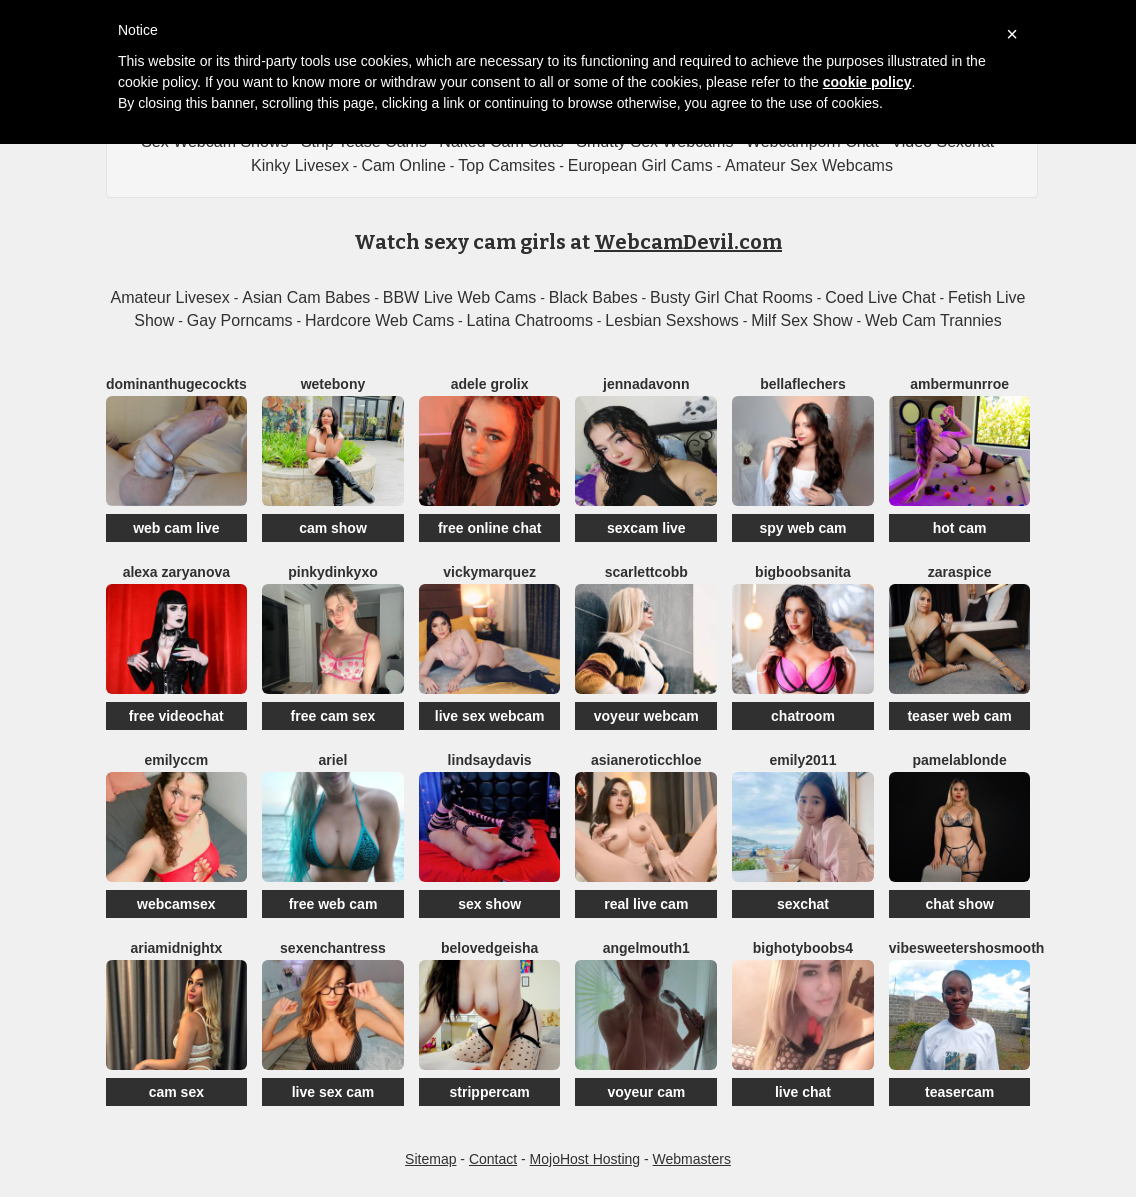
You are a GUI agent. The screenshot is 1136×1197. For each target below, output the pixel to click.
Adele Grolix (490, 384)
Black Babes (593, 297)
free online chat (489, 528)
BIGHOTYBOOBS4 (803, 948)
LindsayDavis (490, 760)
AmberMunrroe (959, 384)
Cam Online (403, 165)
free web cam (333, 904)
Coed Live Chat (880, 297)
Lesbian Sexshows (671, 320)
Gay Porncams (240, 320)
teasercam (959, 1092)
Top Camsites (506, 165)
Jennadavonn (646, 384)
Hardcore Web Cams (379, 320)
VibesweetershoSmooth (967, 948)
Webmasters (692, 1159)
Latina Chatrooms (530, 320)
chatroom (803, 716)
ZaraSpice (960, 572)
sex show (489, 904)
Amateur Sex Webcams (809, 165)
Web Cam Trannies (933, 320)
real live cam (646, 904)
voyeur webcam (646, 716)
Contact (493, 1159)
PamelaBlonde (960, 760)
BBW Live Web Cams (460, 297)
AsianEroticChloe (646, 760)
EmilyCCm (176, 760)
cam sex (176, 1092)
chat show (959, 904)
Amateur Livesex (170, 297)
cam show (333, 528)
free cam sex (333, 716)
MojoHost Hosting (585, 1159)
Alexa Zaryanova (176, 572)
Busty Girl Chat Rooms (731, 297)
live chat (803, 1092)
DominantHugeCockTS (176, 384)
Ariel (333, 760)
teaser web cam (959, 716)
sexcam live (646, 528)
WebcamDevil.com (688, 242)
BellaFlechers (803, 384)
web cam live (176, 528)
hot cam (960, 528)
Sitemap (430, 1159)
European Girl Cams (640, 165)
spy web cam (802, 528)
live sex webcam (490, 716)
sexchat (803, 904)
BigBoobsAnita (803, 572)
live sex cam (333, 1092)
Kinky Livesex (300, 165)
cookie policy (867, 82)
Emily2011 (802, 760)
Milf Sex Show (801, 320)
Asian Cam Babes (306, 297)
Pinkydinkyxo (332, 572)
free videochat (176, 716)
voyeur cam (646, 1092)
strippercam (490, 1092)
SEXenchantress (333, 948)
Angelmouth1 (646, 948)
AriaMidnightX (176, 948)
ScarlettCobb (646, 572)
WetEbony (333, 384)
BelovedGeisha (489, 948)
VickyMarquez (489, 572)
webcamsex (176, 904)
